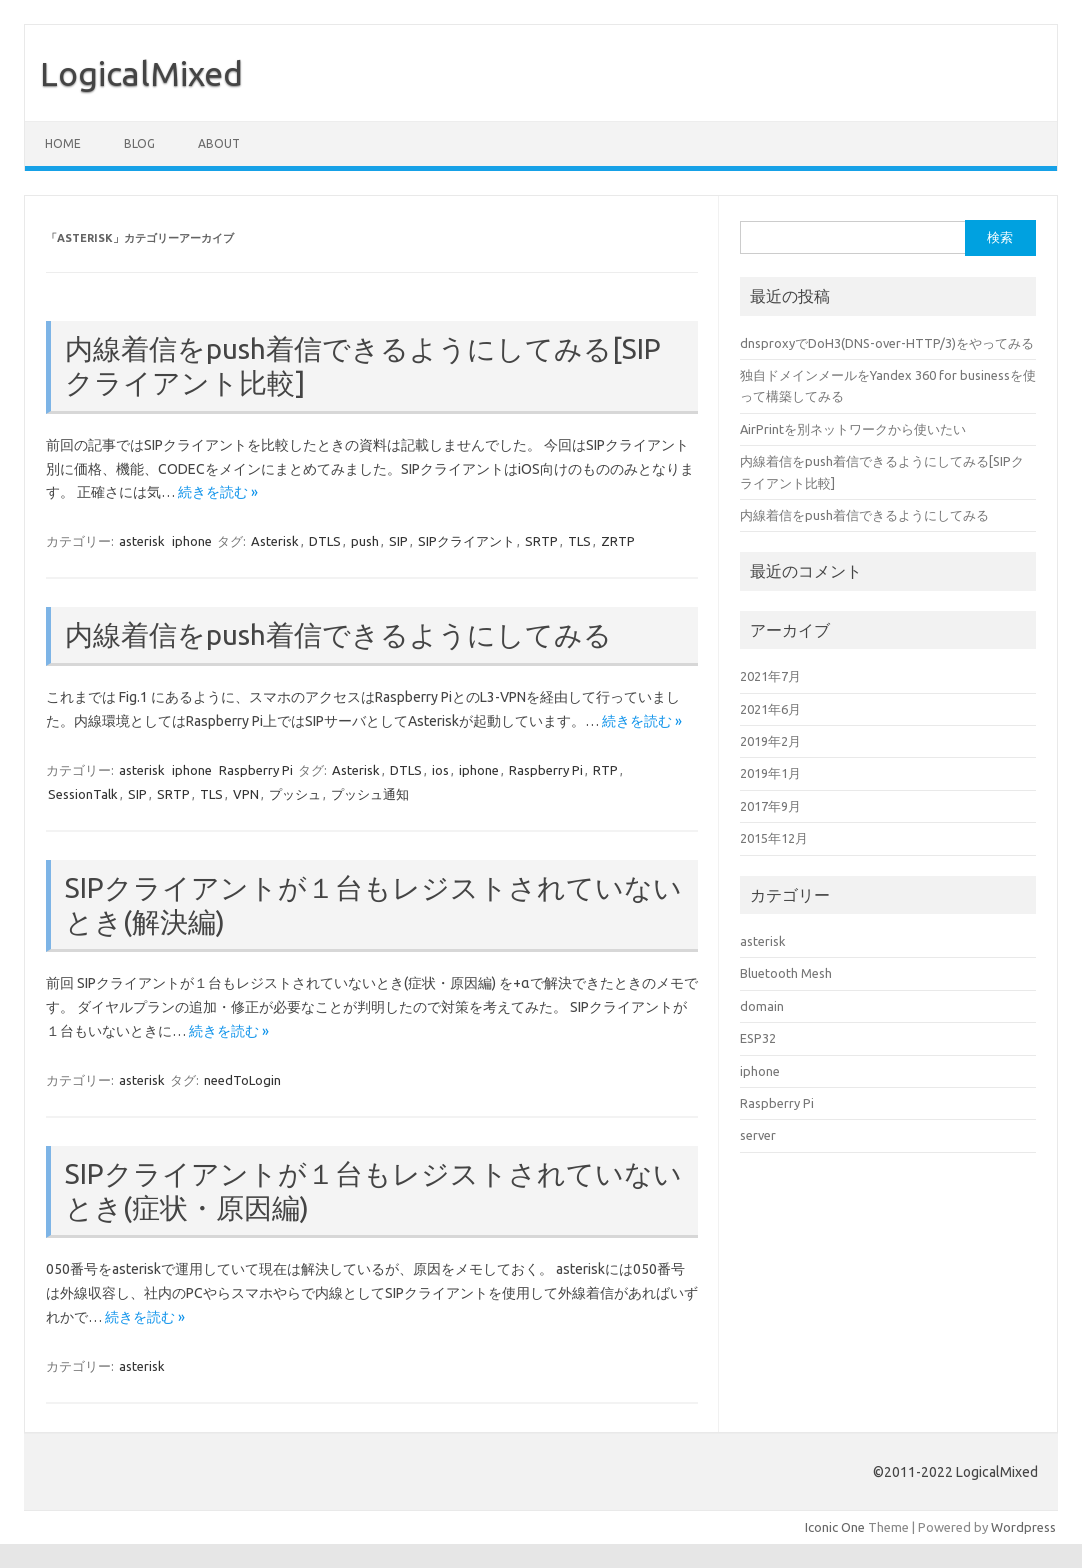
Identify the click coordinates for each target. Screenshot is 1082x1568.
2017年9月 (770, 806)
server (758, 1135)
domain (762, 1006)
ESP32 (758, 1038)
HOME (63, 143)
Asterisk (275, 541)
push (365, 541)
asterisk (142, 541)
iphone (192, 541)
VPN (246, 794)
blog (139, 143)
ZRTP (618, 541)
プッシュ (295, 794)
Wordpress (1023, 1527)
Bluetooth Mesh (786, 973)
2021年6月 (770, 709)
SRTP (541, 541)
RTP (605, 770)
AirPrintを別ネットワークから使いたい (853, 429)
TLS (579, 541)
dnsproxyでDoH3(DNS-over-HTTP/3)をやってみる (887, 343)
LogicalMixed (141, 73)
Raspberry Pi (256, 770)
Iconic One (835, 1527)
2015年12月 (774, 838)
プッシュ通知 (370, 794)
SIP (398, 541)
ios (440, 770)
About (219, 143)
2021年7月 (770, 676)
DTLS (325, 541)
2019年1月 (770, 773)
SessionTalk (83, 794)
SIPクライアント (466, 541)
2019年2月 (770, 741)
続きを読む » (218, 492)
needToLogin (242, 1080)
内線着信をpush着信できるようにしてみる (338, 634)
